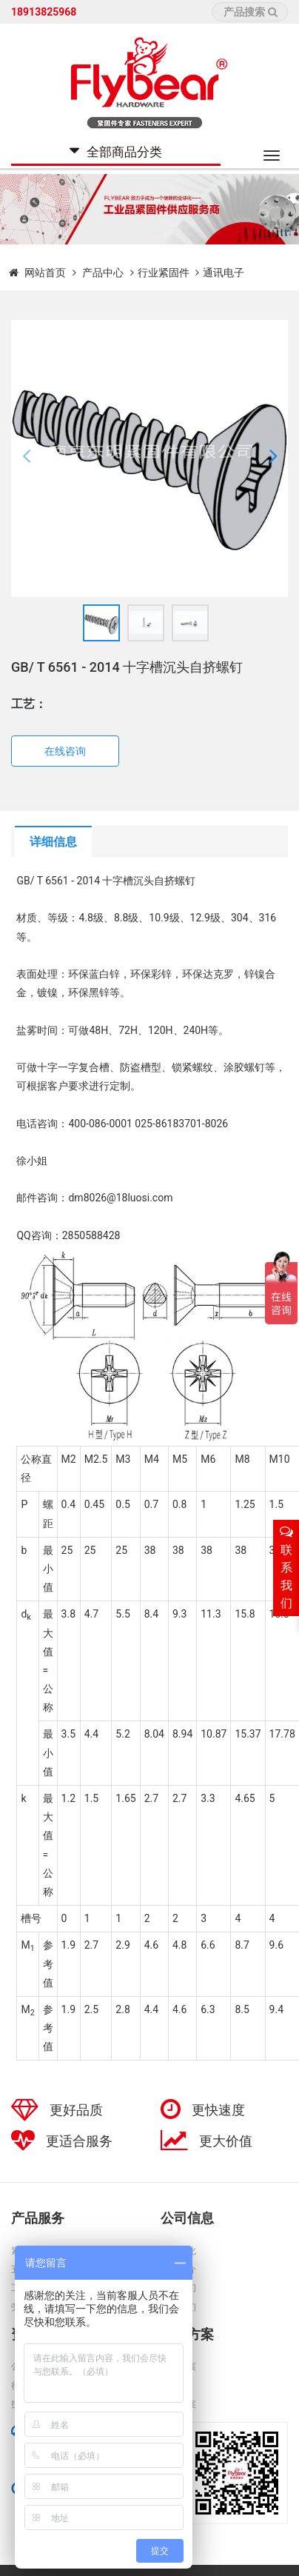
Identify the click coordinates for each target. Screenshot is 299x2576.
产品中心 (104, 272)
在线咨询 (65, 751)
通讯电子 (223, 272)
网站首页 (45, 272)
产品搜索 (251, 12)
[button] (26, 458)
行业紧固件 (163, 272)
